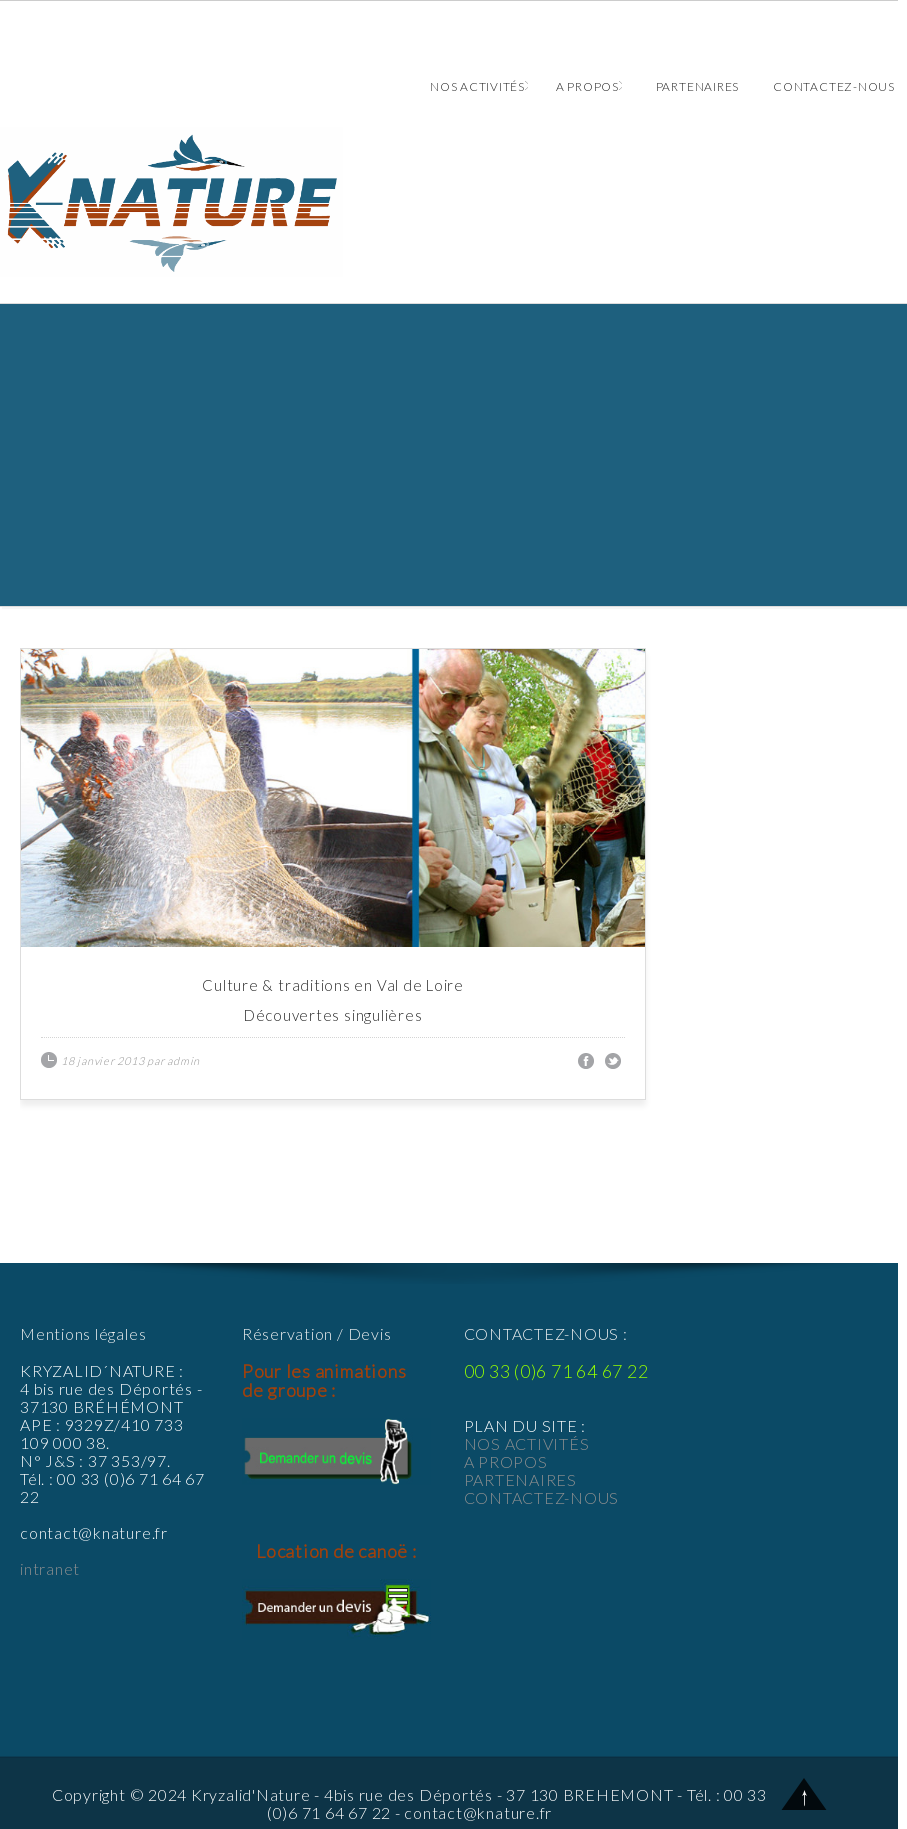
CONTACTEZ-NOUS (542, 1497)
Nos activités (479, 86)
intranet (50, 1568)
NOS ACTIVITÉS (527, 1443)
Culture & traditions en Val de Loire (333, 985)
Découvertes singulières (333, 1015)
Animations (449, 202)
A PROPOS (506, 1461)
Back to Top (804, 1793)
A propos (589, 86)
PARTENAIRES (520, 1479)
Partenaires (697, 86)
